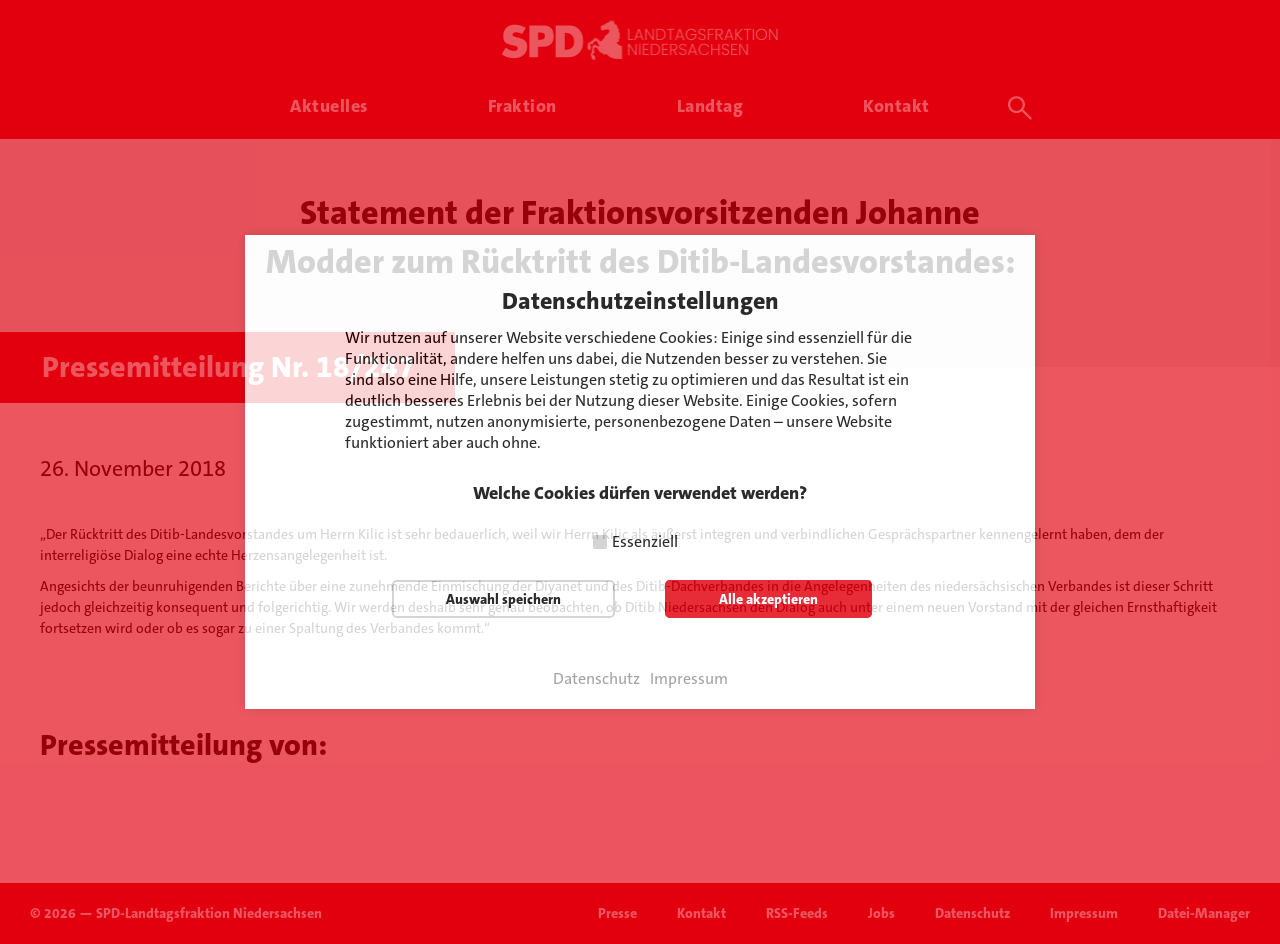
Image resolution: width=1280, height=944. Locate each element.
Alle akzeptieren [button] (768, 599)
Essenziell (645, 541)
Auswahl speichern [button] (503, 599)
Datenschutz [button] (596, 679)
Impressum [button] (689, 679)
